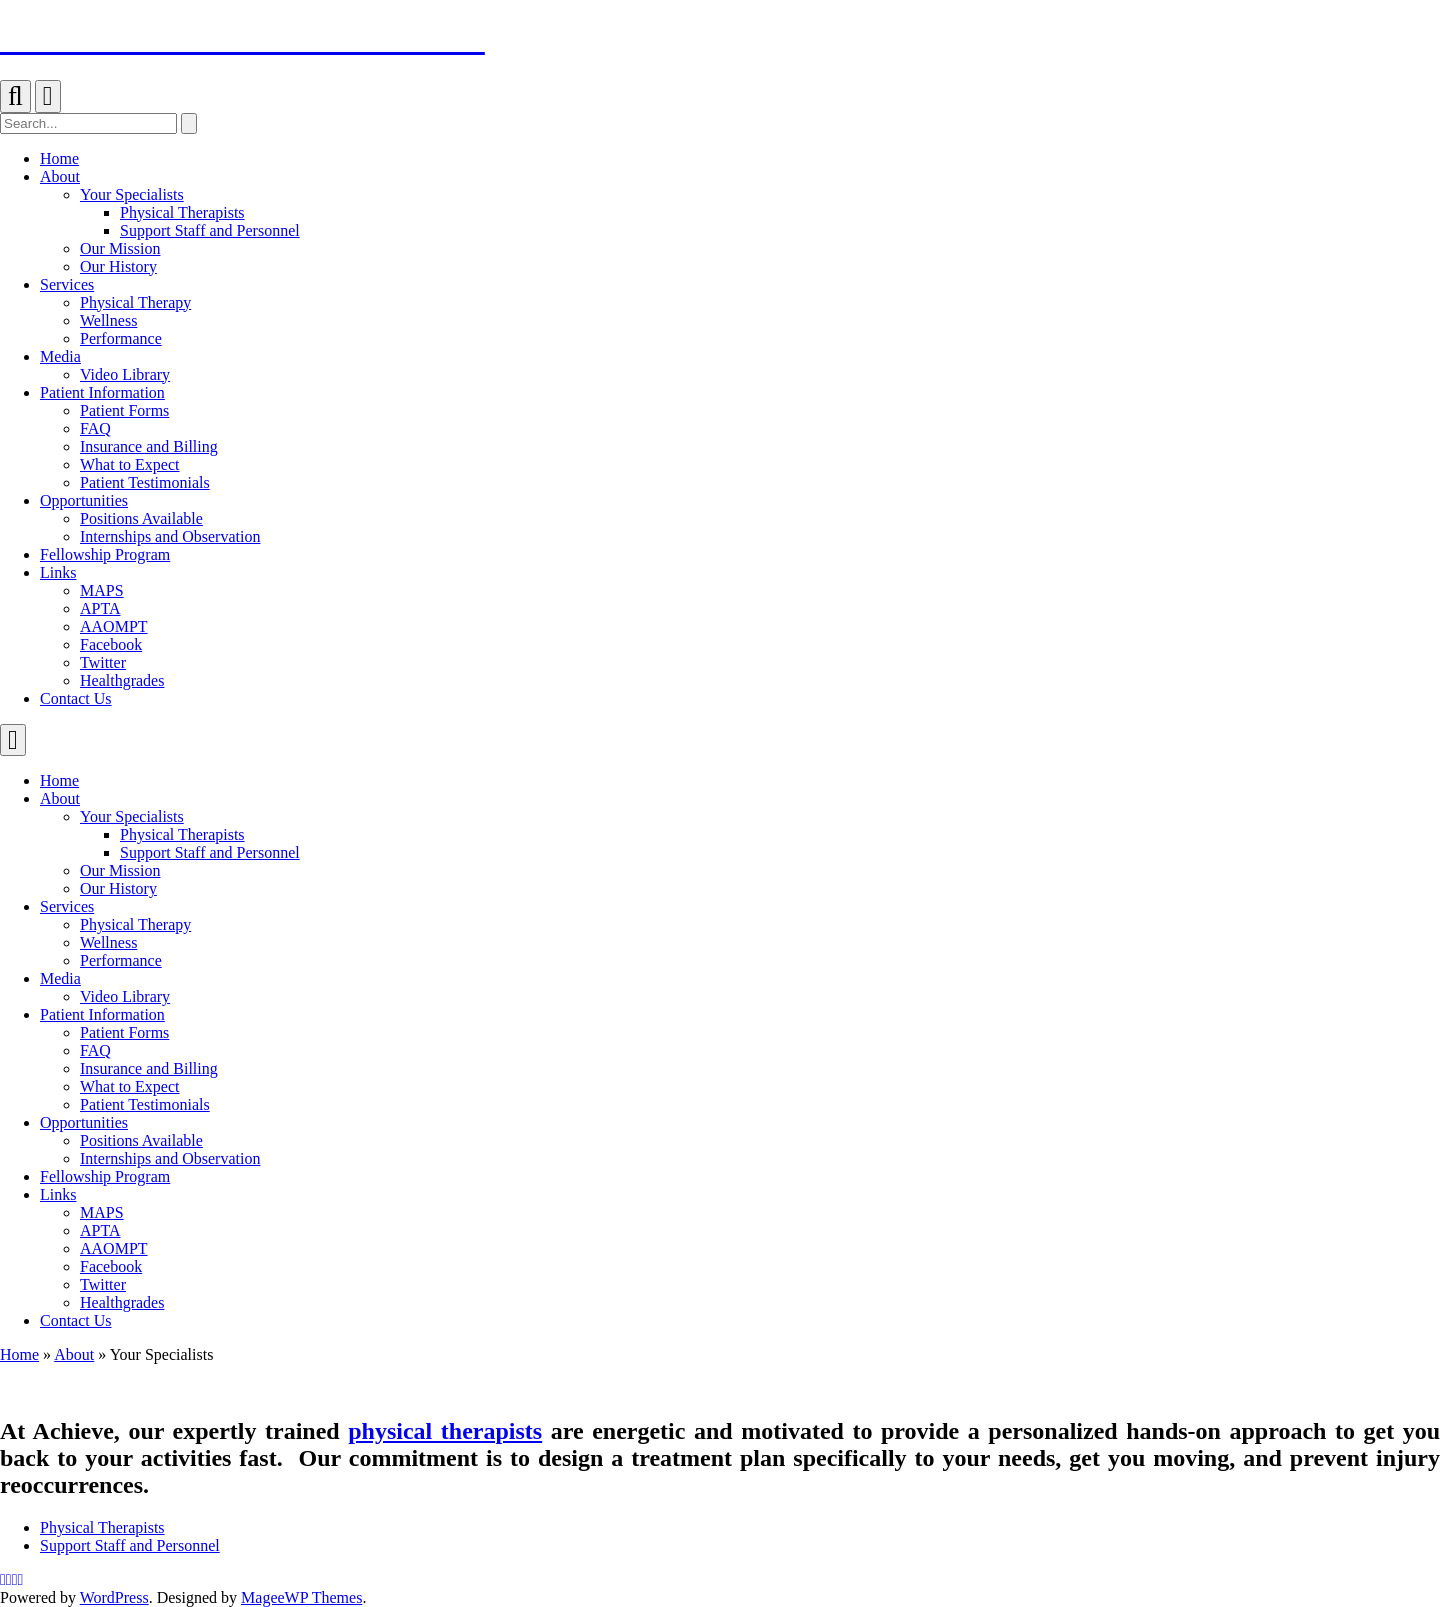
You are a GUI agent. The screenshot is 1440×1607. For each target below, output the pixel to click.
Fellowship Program (105, 1176)
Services (67, 906)
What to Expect (130, 1086)
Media (60, 978)
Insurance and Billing (149, 1068)
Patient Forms (124, 1032)
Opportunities (84, 1122)
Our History (118, 888)
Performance (121, 960)
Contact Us (76, 1320)
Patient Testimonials (145, 1104)
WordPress (114, 1597)
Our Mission (120, 870)
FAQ (95, 1050)
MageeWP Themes (301, 1597)
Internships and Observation (170, 1158)
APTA (100, 1230)
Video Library (125, 996)
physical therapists (445, 1431)
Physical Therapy (135, 924)
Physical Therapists (182, 834)
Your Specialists (132, 816)
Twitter (103, 1284)
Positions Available (141, 1140)
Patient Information (102, 1014)
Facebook (111, 1266)
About (60, 798)
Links (58, 1194)
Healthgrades (122, 1302)
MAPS (102, 1212)
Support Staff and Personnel (210, 852)
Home (59, 780)
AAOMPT (114, 1248)
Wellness (108, 942)
